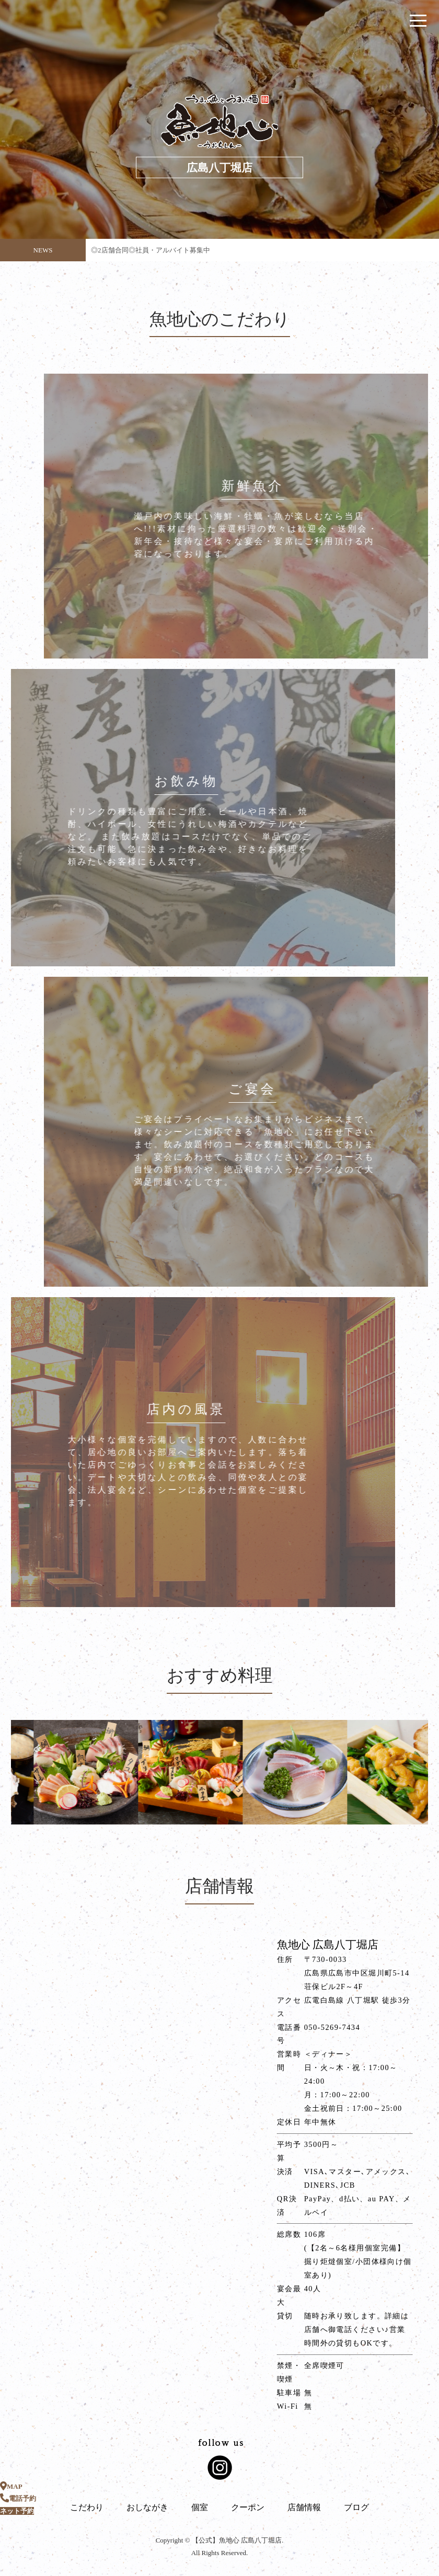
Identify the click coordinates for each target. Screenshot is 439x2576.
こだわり (86, 2507)
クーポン (247, 2507)
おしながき (147, 2507)
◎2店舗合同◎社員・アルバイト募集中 (150, 254)
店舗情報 (304, 2507)
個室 (199, 2507)
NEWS (43, 250)
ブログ (356, 2507)
